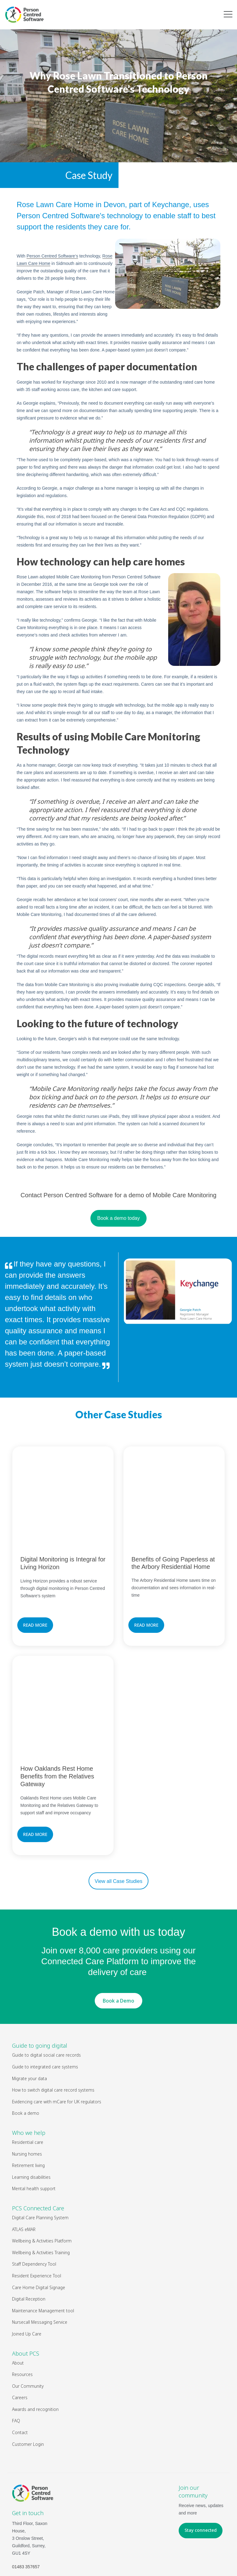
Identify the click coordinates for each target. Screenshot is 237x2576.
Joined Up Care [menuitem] (26, 2273)
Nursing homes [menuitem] (27, 2093)
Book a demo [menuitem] (25, 2052)
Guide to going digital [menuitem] (39, 1984)
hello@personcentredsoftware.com (45, 2519)
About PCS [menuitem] (25, 2292)
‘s (52, 255)
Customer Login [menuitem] (28, 2383)
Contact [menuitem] (20, 2371)
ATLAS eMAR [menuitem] (23, 2168)
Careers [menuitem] (19, 2337)
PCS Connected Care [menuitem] (38, 2147)
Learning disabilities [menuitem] (31, 2116)
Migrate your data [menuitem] (29, 2017)
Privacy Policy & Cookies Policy (180, 2557)
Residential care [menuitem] (27, 2081)
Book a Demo (118, 1939)
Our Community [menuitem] (28, 2325)
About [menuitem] (18, 2302)
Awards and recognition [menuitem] (35, 2348)
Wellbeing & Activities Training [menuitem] (41, 2191)
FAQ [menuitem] (16, 2360)
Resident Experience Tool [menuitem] (36, 2215)
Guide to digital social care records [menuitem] (46, 1994)
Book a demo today (118, 1218)
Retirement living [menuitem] (28, 2104)
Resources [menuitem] (22, 2313)
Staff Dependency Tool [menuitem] (34, 2203)
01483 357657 (26, 2505)
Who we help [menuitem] (28, 2072)
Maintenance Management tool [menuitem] (43, 2249)
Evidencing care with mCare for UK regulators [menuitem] (56, 2040)
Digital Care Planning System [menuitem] (40, 2157)
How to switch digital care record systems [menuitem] (53, 2029)
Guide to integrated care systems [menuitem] (45, 2006)
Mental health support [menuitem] (34, 2128)
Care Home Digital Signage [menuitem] (38, 2226)
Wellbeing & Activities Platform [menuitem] (42, 2180)
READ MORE (35, 1594)
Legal (139, 2557)
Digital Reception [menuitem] (28, 2238)
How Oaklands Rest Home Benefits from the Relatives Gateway (57, 1715)
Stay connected (201, 2469)
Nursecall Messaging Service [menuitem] (39, 2261)
